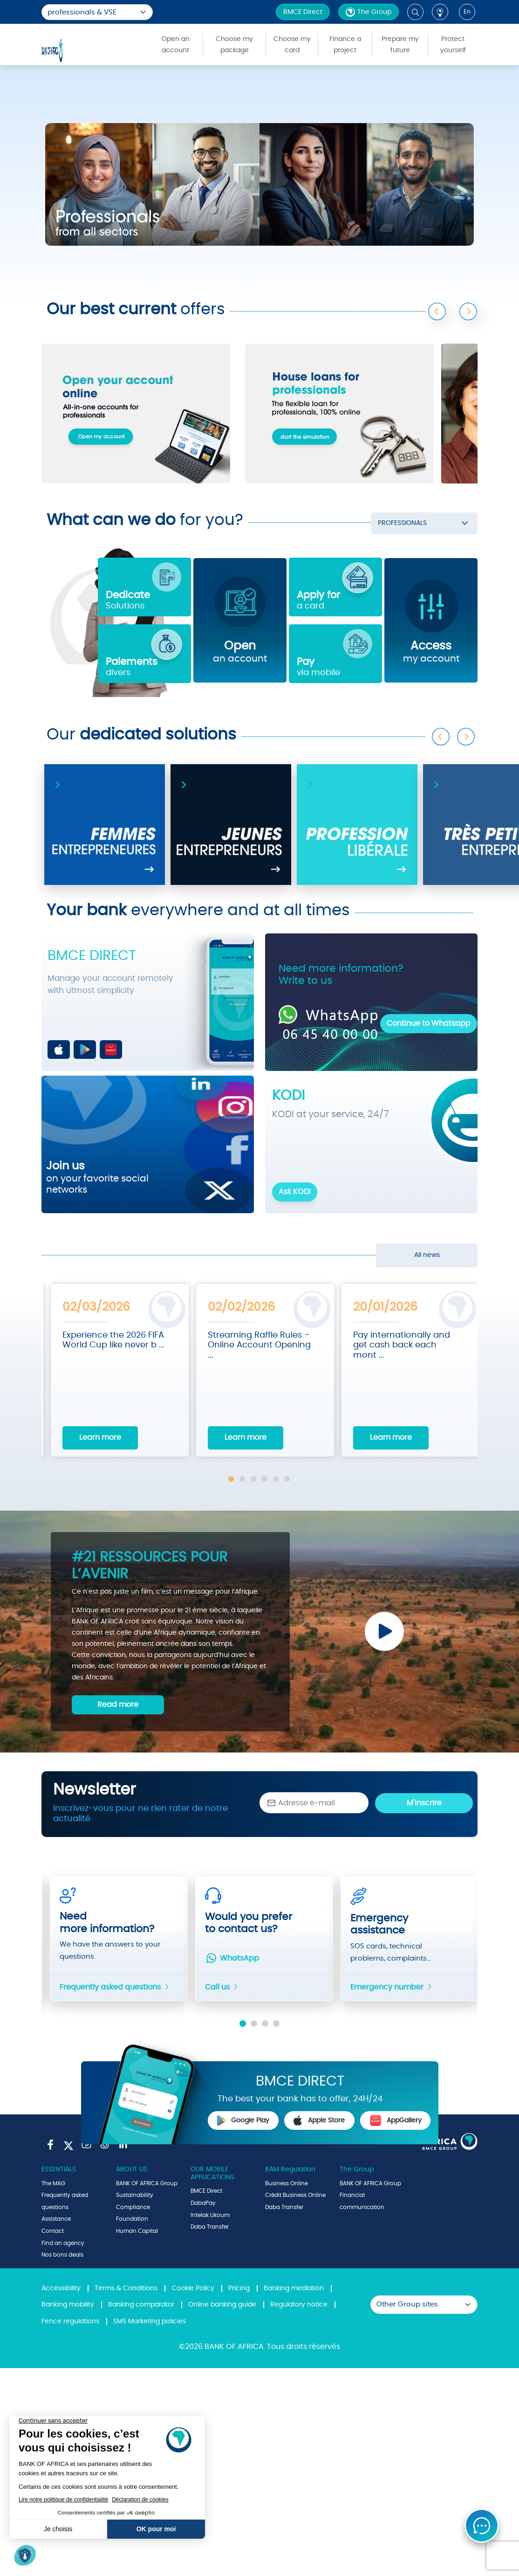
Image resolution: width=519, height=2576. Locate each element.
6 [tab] (287, 1479)
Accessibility (61, 2288)
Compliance (133, 2207)
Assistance (56, 2219)
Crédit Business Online (295, 2195)
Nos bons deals (62, 2255)
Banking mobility (67, 2304)
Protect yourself (453, 45)
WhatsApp (232, 1958)
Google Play (243, 2120)
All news (427, 1255)
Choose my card (292, 45)
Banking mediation (294, 2288)
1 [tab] (231, 1479)
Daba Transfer (210, 2227)
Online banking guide (222, 2304)
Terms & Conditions (126, 2288)
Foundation (132, 2219)
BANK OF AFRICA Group (147, 2183)
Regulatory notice (299, 2304)
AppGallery (395, 2120)
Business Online (286, 2183)
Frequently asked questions (115, 1987)
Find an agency (62, 2243)
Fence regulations (70, 2321)
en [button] (467, 12)
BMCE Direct (302, 12)
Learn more (100, 1437)
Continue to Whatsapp (429, 1023)
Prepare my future (400, 45)
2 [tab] (242, 1479)
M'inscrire (424, 1803)
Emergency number (391, 1987)
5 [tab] (276, 1479)
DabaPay (203, 2203)
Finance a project (345, 45)
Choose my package (234, 45)
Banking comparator (141, 2304)
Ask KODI (295, 1191)
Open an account (176, 45)
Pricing (239, 2288)
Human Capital (137, 2231)
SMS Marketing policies (149, 2321)
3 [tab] (253, 1479)
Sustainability (134, 2195)
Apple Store (319, 2120)
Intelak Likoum (210, 2215)
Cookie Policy (192, 2288)
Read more (117, 1704)
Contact (52, 2231)
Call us (222, 1987)
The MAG (53, 2183)
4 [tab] (264, 1479)
